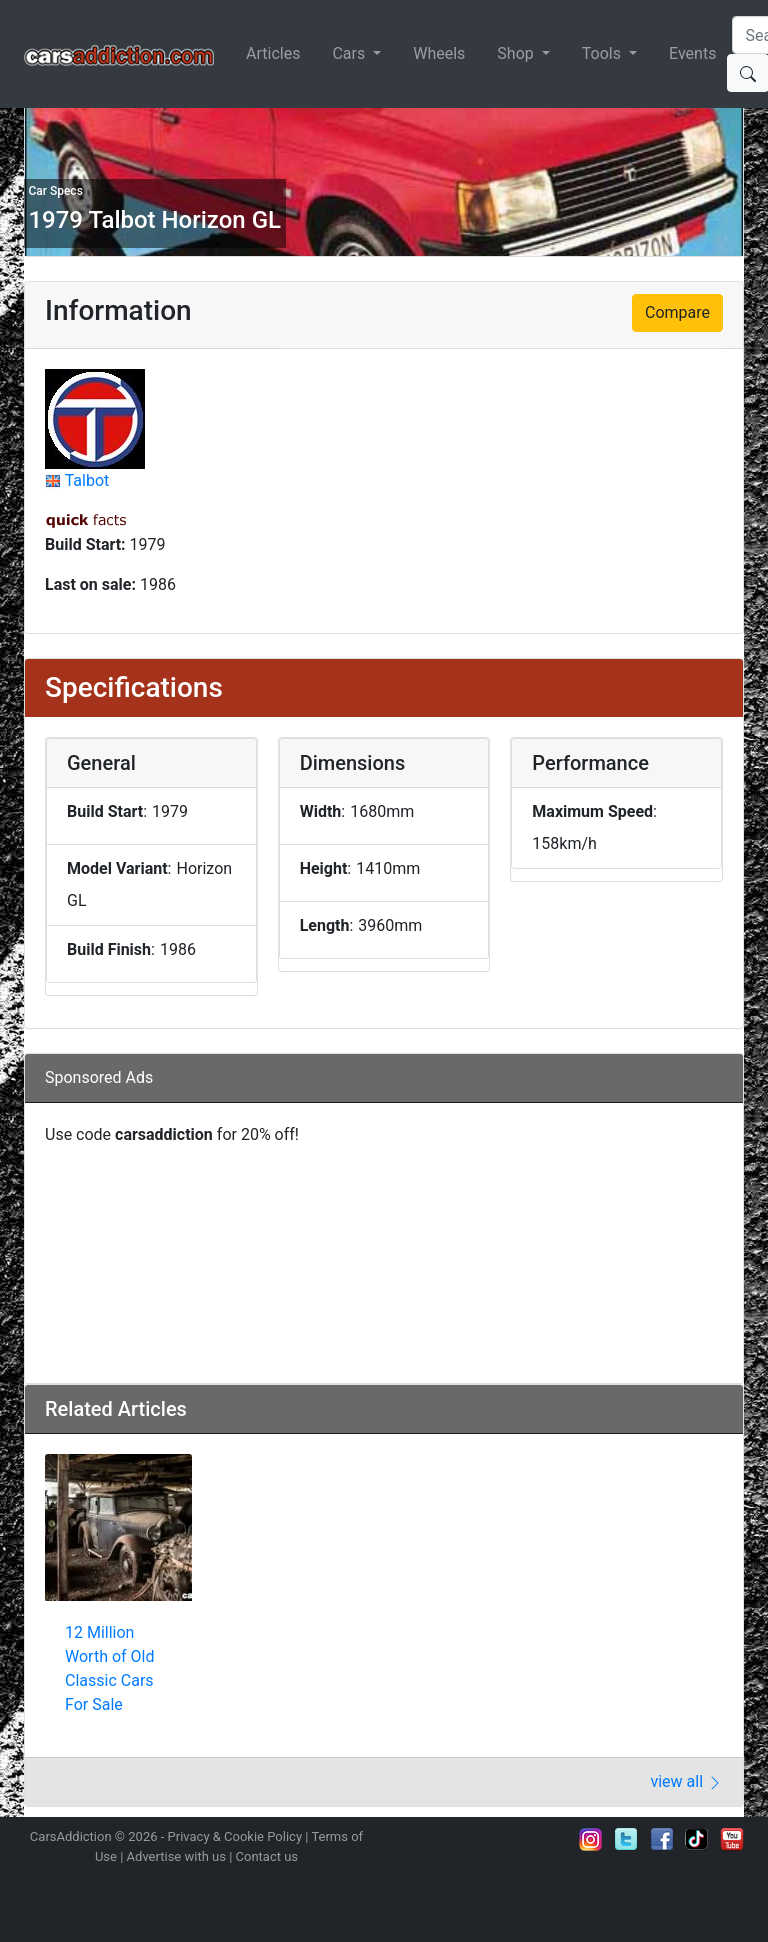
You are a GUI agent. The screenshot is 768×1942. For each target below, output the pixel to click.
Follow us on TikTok (697, 1839)
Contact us (267, 1856)
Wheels (439, 53)
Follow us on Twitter (626, 1839)
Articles (273, 53)
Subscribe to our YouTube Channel (732, 1839)
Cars (350, 53)
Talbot (87, 480)
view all (686, 1781)
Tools (603, 53)
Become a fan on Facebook (662, 1839)
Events (692, 53)
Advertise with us (176, 1856)
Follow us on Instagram (591, 1839)
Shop (517, 53)
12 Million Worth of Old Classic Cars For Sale (109, 1668)
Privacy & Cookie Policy (235, 1836)
